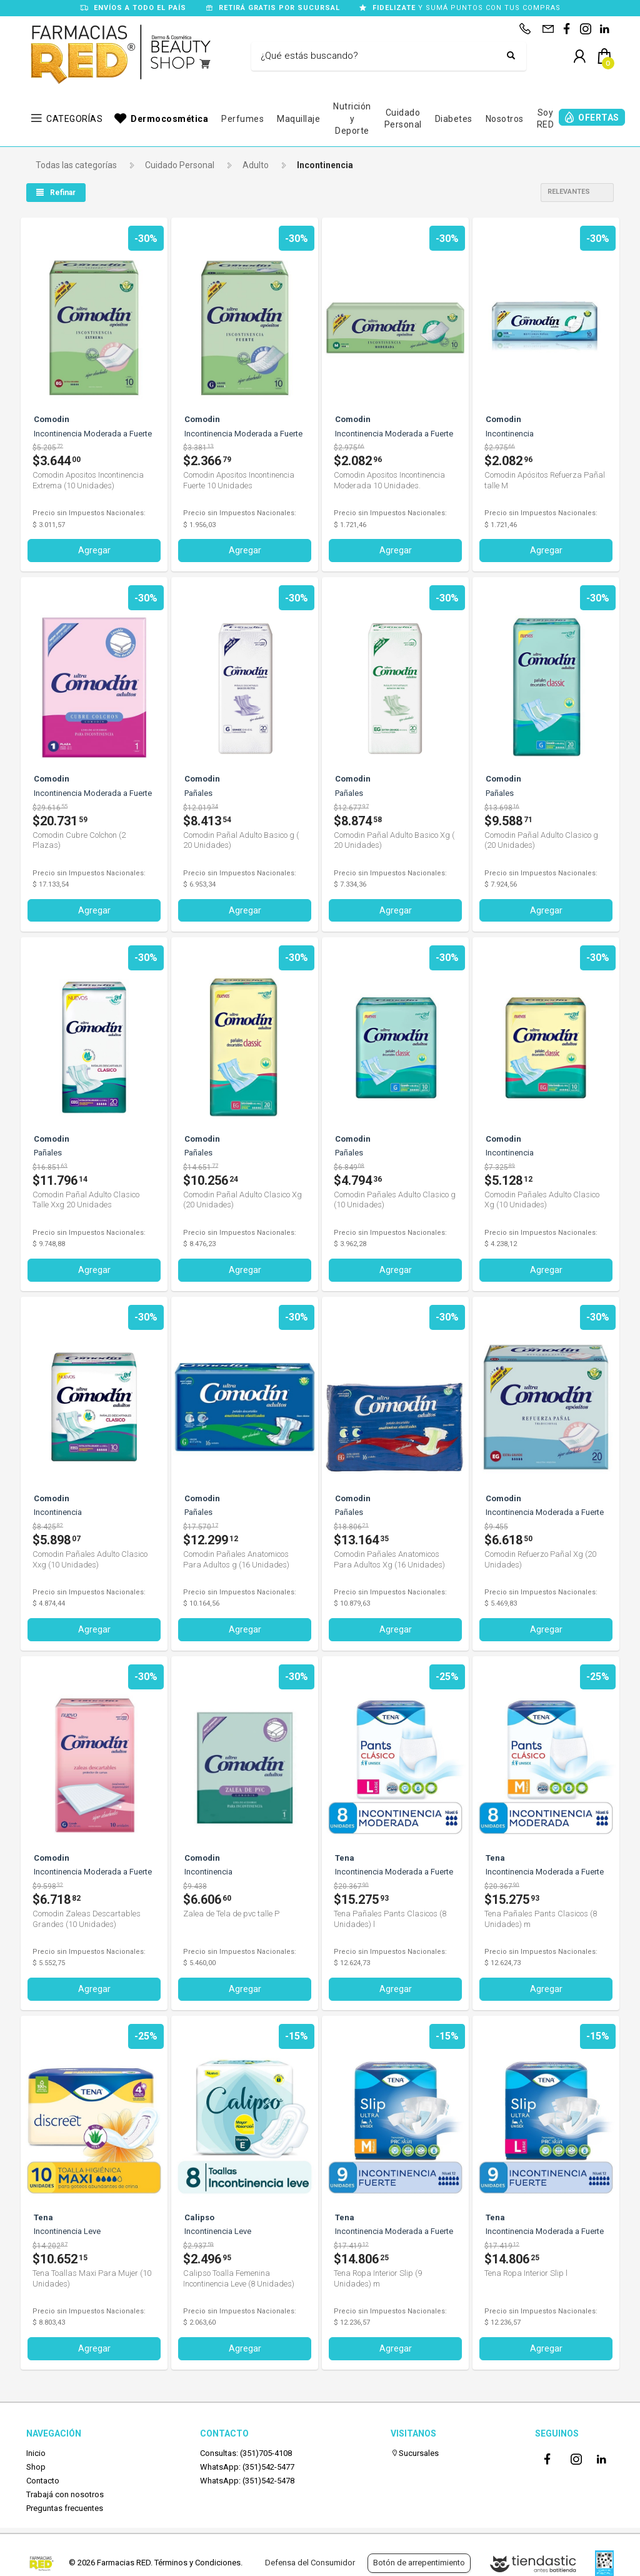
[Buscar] (379, 56)
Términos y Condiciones (197, 2562)
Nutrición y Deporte (352, 118)
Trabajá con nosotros (65, 2491)
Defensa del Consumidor (310, 2562)
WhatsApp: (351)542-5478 (247, 2477)
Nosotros (505, 119)
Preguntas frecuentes (64, 2505)
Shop (36, 2463)
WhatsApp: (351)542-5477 (247, 2463)
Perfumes (242, 119)
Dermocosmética (169, 119)
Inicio (36, 2449)
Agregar (94, 549)
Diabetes (453, 119)
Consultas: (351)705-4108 (246, 2449)
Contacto (42, 2477)
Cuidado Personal (403, 119)
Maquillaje (298, 119)
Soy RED (545, 119)
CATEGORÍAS (74, 119)
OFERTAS (598, 118)
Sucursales (415, 2449)
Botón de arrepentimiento (419, 2562)
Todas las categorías (76, 165)
